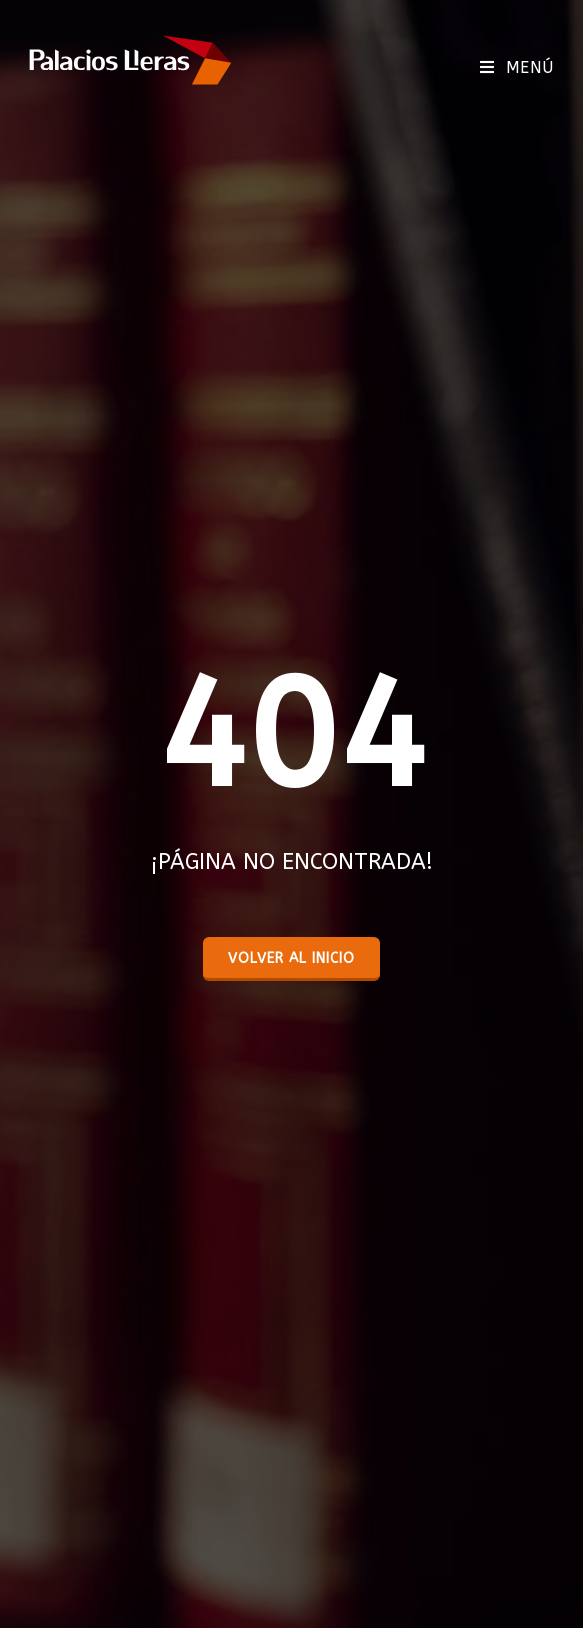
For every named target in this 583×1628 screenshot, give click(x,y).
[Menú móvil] (517, 67)
